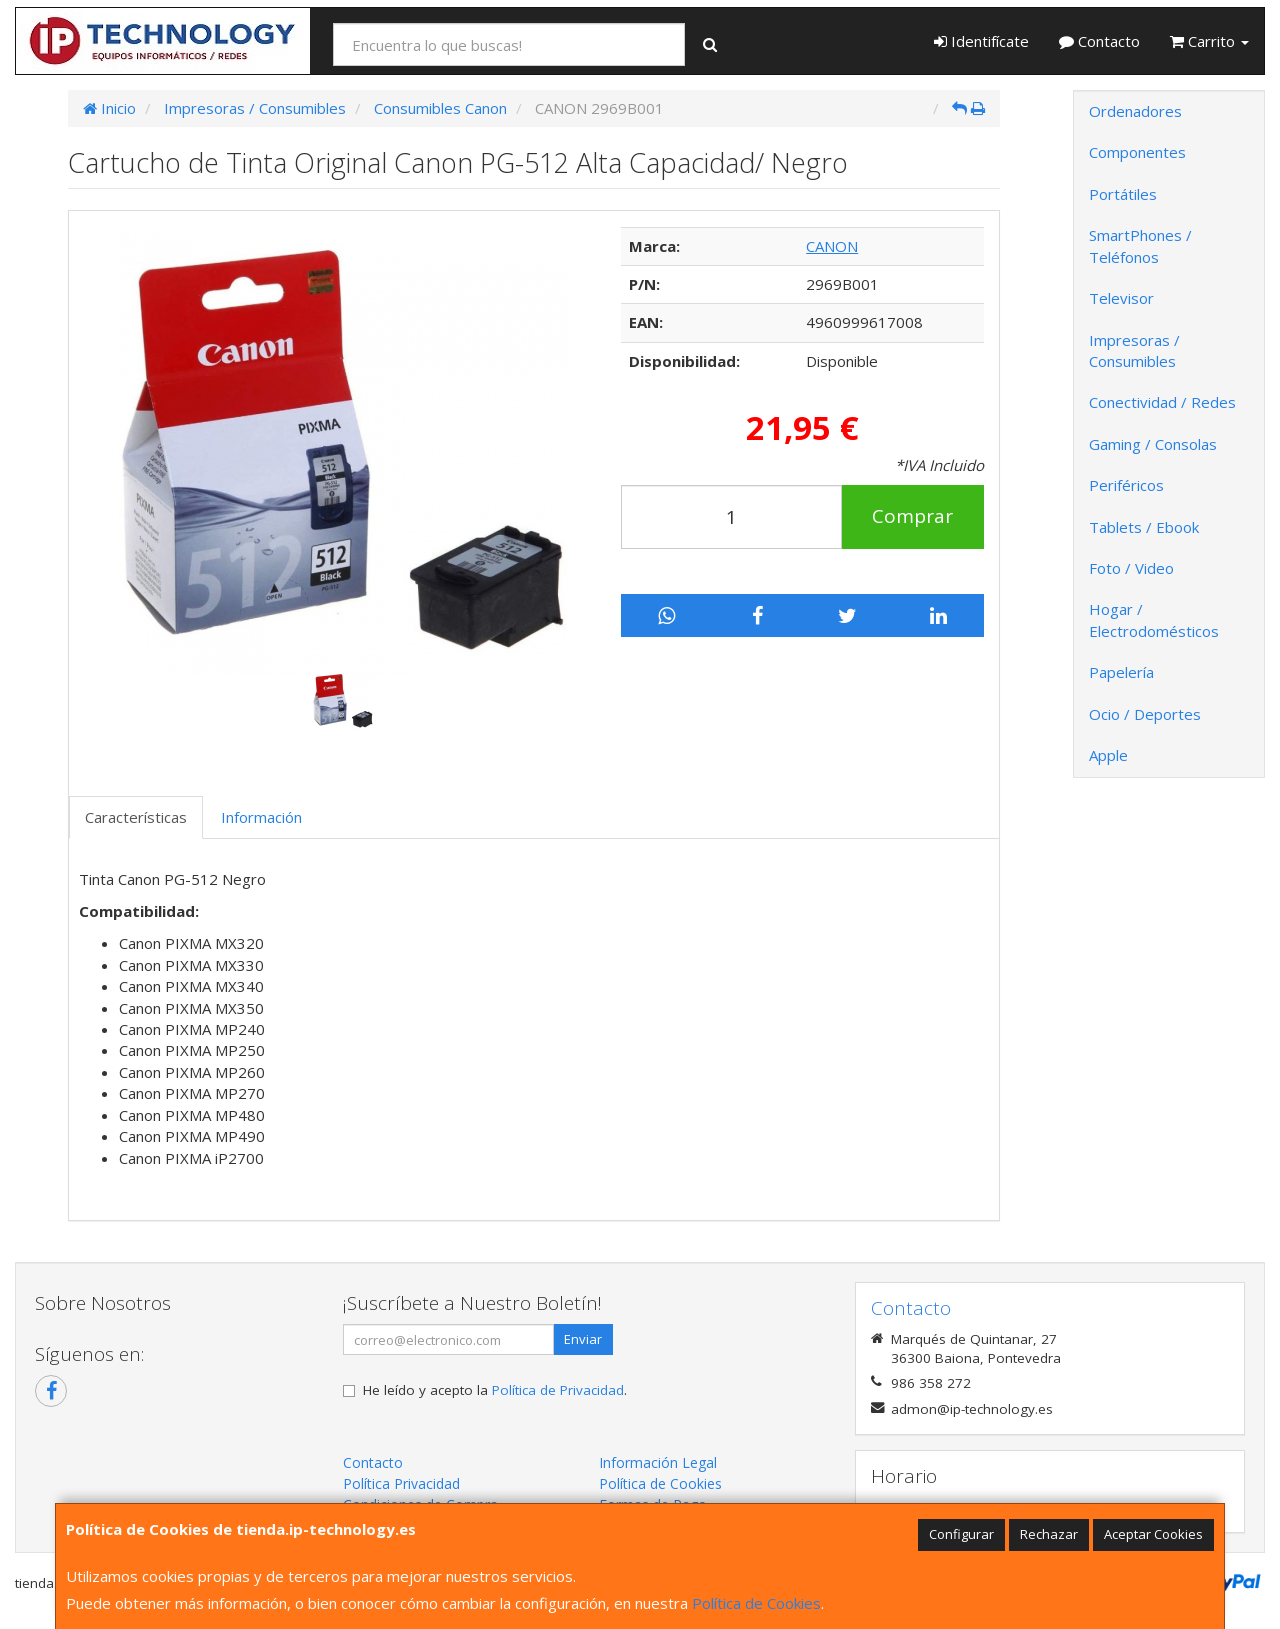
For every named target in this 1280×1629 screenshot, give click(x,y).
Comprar (912, 516)
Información (261, 817)
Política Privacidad (401, 1483)
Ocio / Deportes (1145, 714)
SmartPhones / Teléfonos (1140, 245)
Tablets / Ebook (1144, 527)
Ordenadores (1135, 111)
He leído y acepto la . (495, 1390)
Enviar (583, 1339)
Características (136, 817)
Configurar (961, 1534)
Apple (1108, 755)
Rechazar (1049, 1534)
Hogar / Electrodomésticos (1154, 619)
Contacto (1099, 41)
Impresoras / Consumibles (1134, 350)
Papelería (1121, 672)
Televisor (1121, 298)
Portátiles (1123, 194)
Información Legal (658, 1462)
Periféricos (1126, 485)
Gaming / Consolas (1153, 444)
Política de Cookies (756, 1603)
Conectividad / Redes (1162, 402)
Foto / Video (1131, 568)
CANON (832, 246)
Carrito (1209, 41)
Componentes (1137, 152)
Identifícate (981, 41)
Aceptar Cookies (1153, 1534)
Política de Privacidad (558, 1390)
